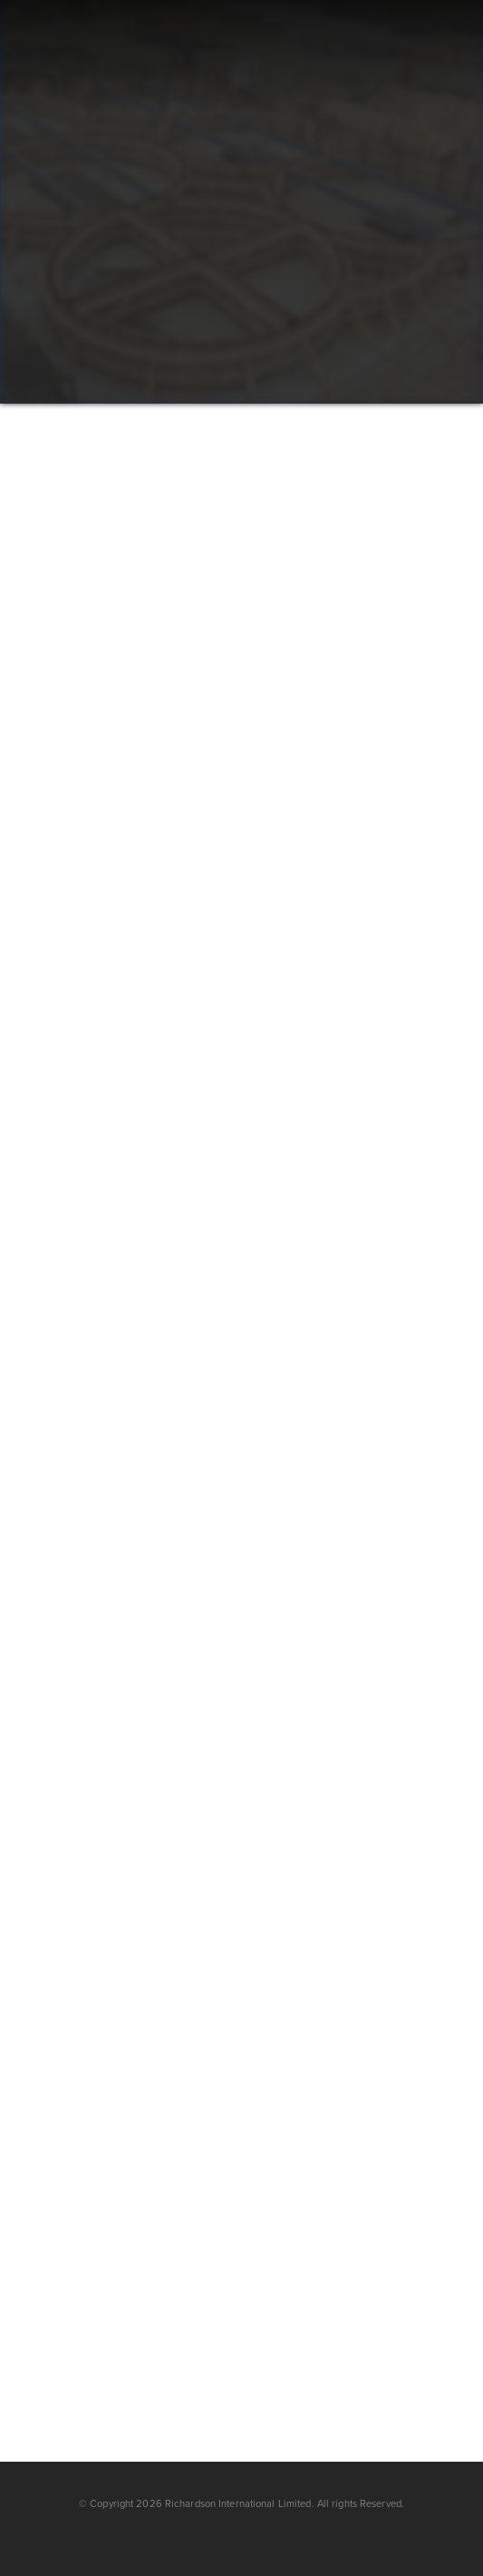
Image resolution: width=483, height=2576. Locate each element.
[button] (413, 57)
